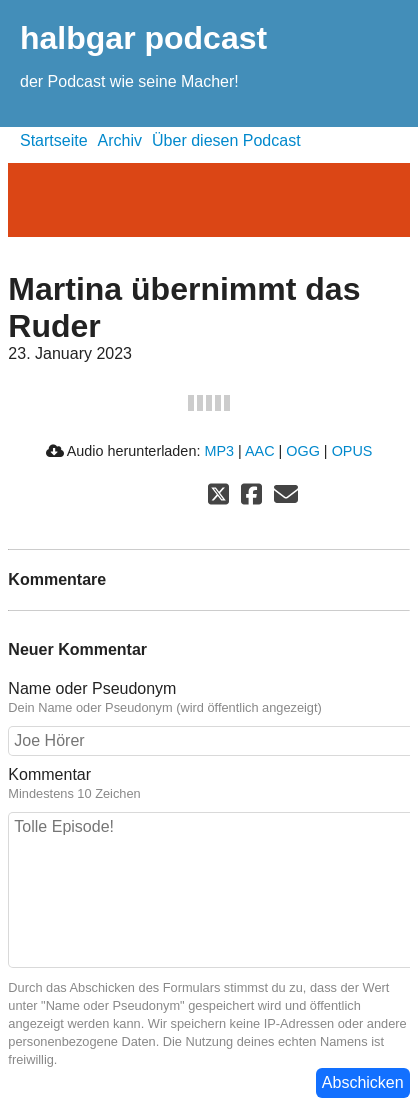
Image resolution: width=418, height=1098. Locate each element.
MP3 (219, 451)
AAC (260, 451)
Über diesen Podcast (226, 140)
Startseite (54, 140)
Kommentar (208, 784)
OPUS (352, 451)
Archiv (120, 140)
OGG (303, 451)
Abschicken (363, 1082)
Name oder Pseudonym (208, 698)
